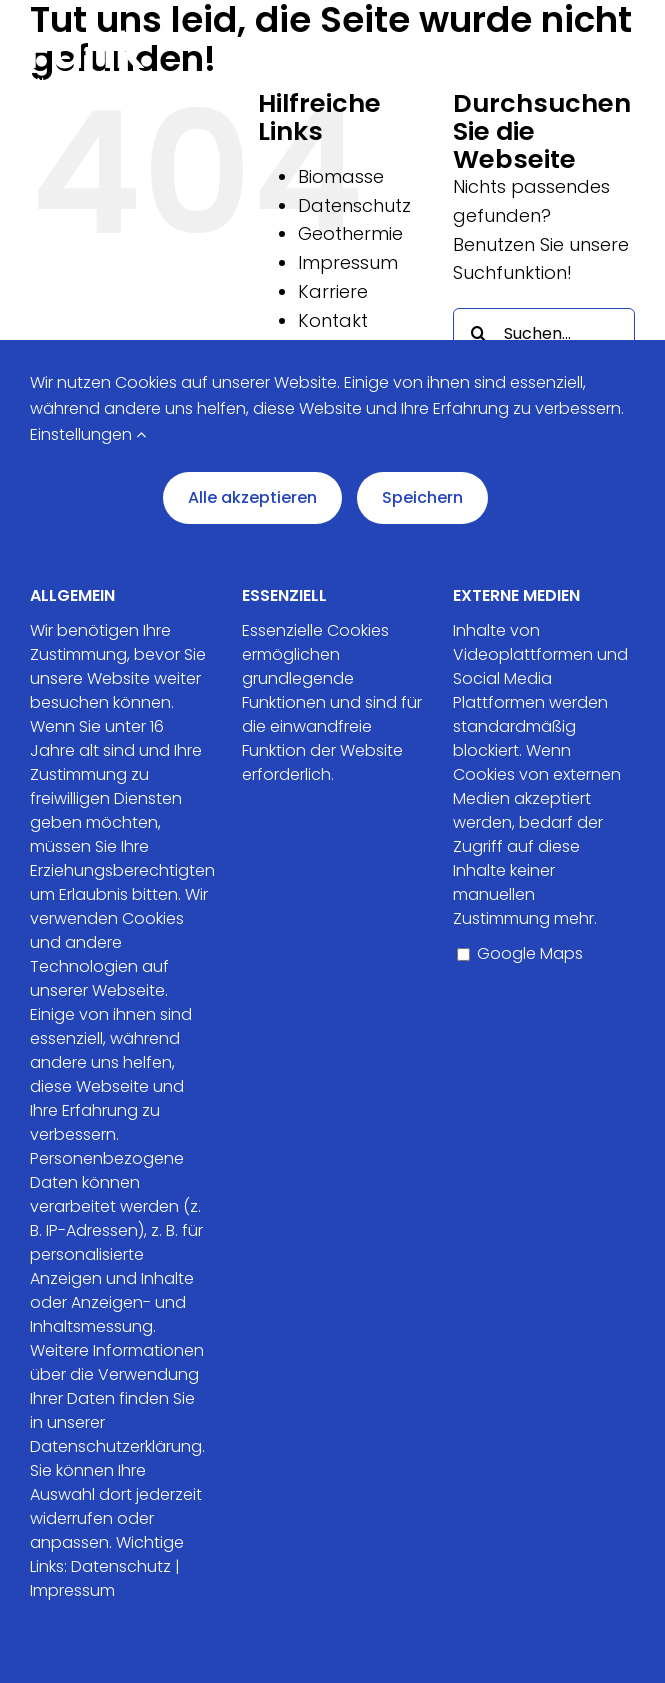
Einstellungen (88, 434)
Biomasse (341, 176)
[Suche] (478, 333)
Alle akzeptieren (252, 497)
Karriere (333, 291)
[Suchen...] (544, 333)
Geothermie (350, 233)
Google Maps (520, 953)
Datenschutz (354, 205)
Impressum (348, 262)
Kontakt (333, 320)
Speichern (422, 497)
